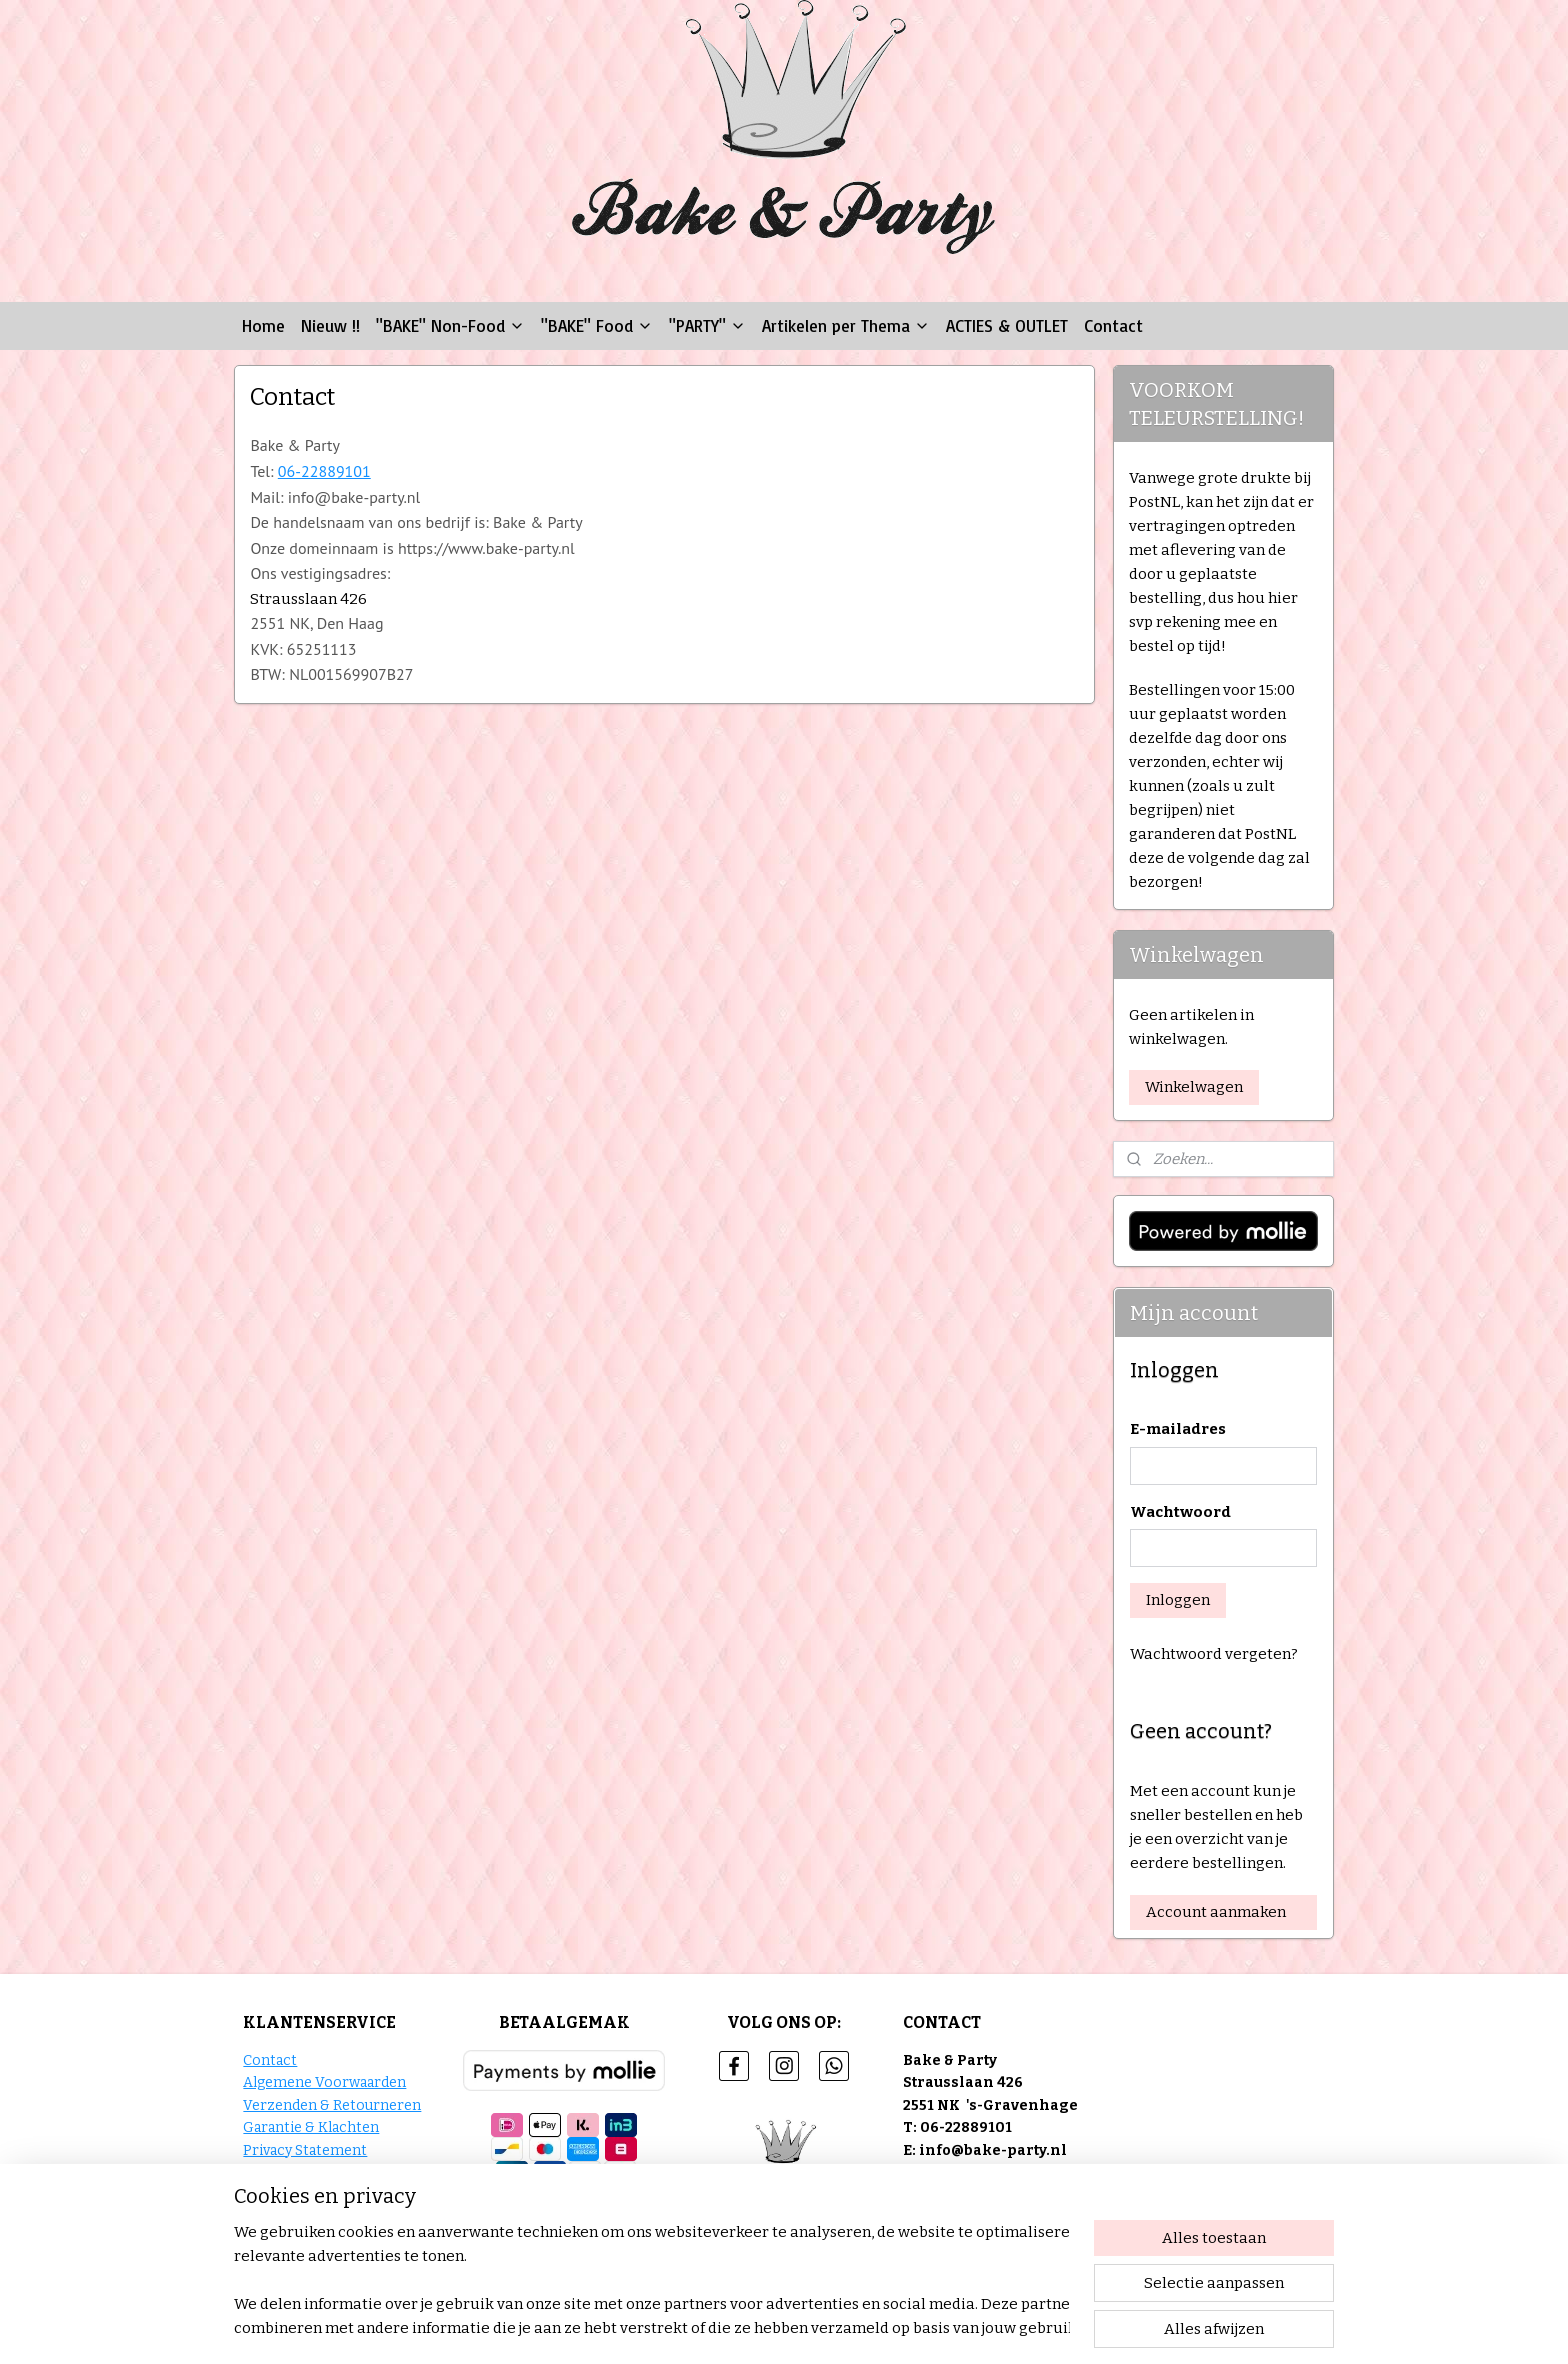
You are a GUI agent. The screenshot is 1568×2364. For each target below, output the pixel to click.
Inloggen (1178, 1600)
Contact (1113, 325)
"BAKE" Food (597, 325)
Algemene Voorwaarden (324, 2082)
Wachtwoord (1180, 1512)
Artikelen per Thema (846, 325)
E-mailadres (1178, 1429)
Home (263, 325)
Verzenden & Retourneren (332, 2105)
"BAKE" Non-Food (450, 325)
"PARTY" (707, 325)
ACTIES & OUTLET (1007, 325)
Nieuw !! (330, 325)
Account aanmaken (1216, 1912)
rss (879, 2327)
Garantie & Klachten (311, 2127)
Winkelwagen (1194, 1087)
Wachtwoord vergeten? (1214, 1654)
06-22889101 (323, 471)
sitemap (843, 2327)
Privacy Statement (305, 2150)
